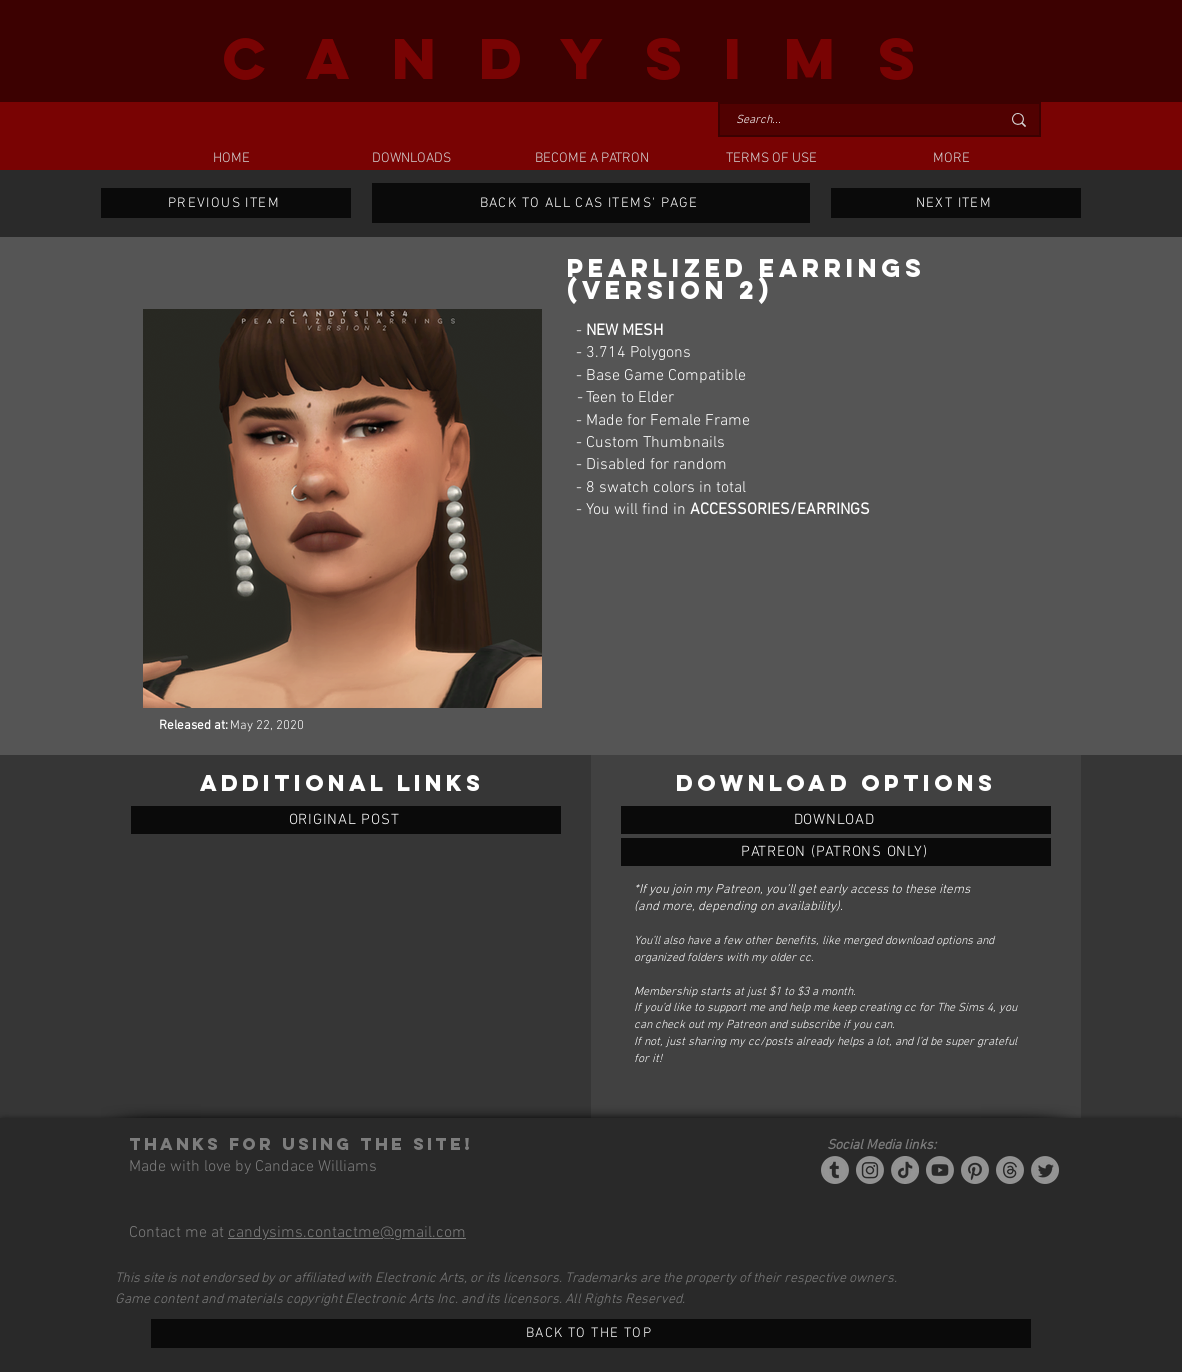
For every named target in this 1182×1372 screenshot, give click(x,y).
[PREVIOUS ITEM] (226, 203)
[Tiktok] (905, 1170)
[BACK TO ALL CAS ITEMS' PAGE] (591, 203)
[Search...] (853, 120)
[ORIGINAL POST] (346, 820)
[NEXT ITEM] (956, 203)
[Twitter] (1045, 1170)
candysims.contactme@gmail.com (347, 1233)
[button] (411, 159)
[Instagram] (870, 1170)
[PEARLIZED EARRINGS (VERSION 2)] (836, 820)
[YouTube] (940, 1170)
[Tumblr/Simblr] (835, 1170)
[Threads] (1010, 1170)
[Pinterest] (975, 1170)
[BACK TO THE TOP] (591, 1333)
